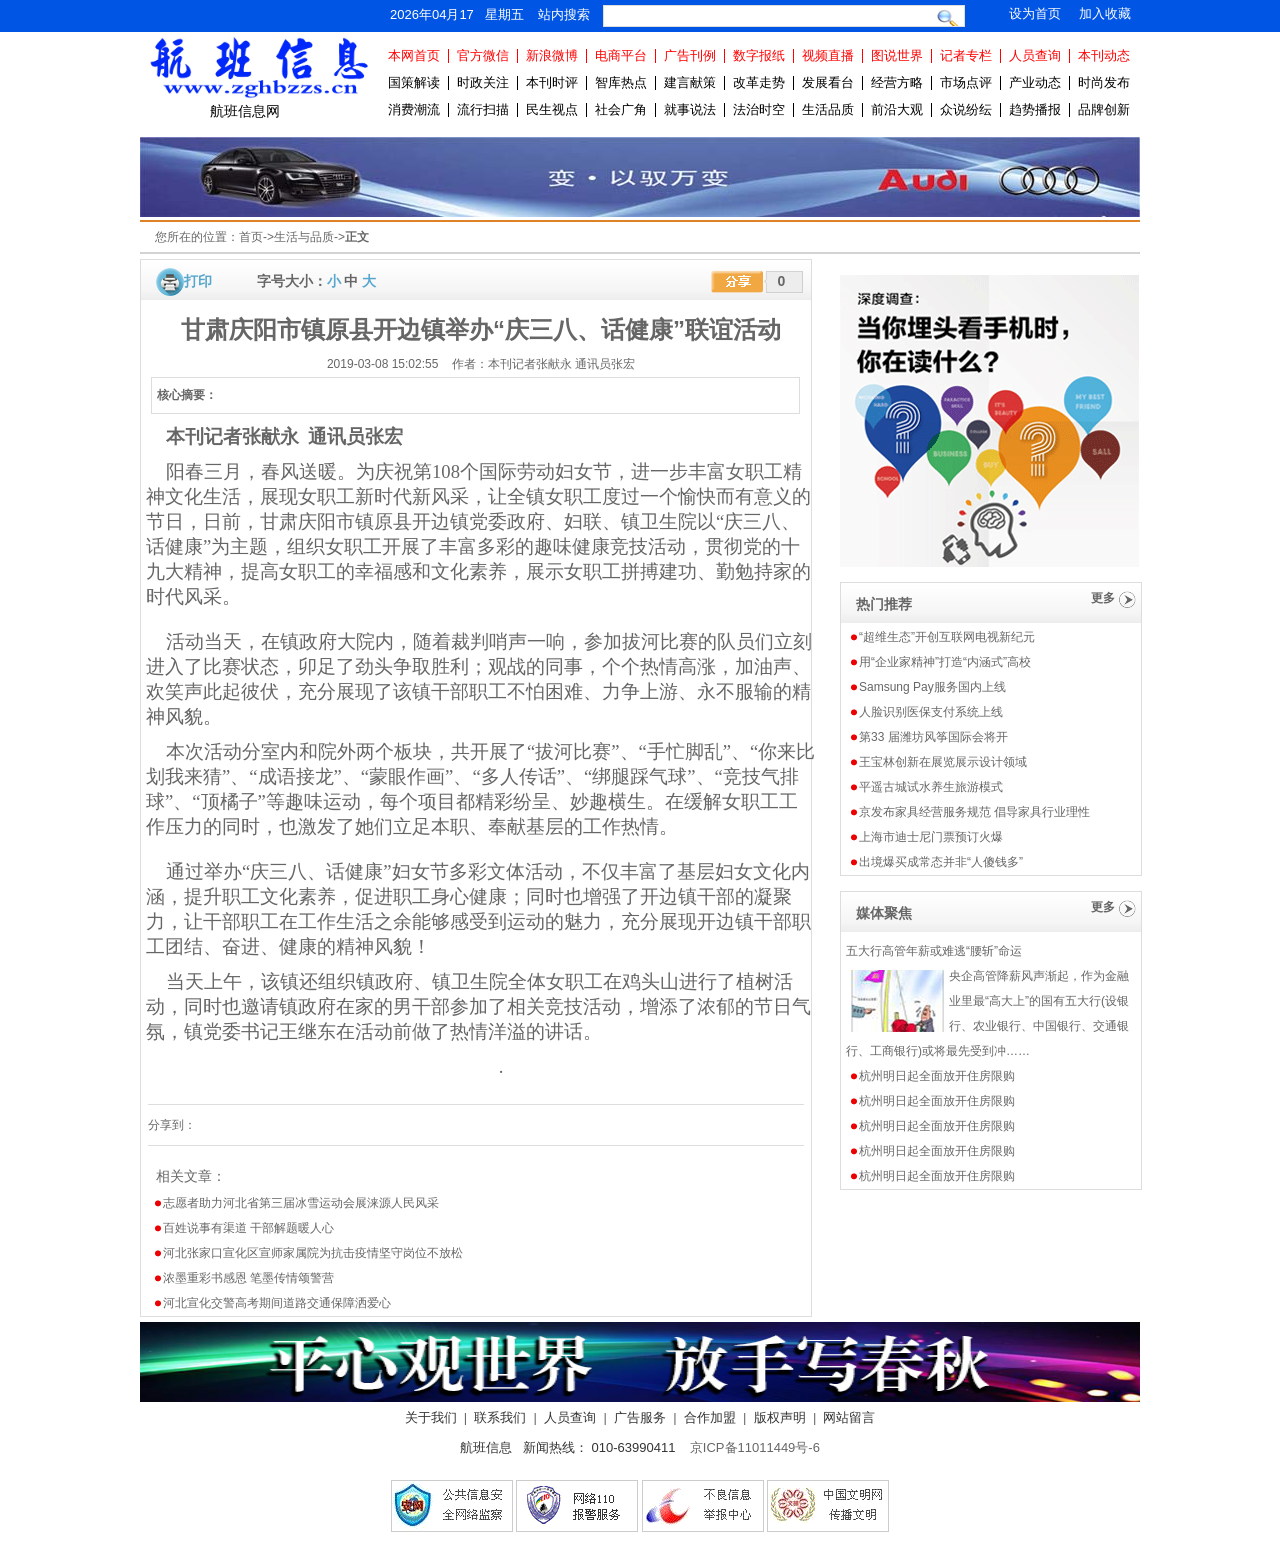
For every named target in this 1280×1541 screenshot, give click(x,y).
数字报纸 (759, 55)
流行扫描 (483, 109)
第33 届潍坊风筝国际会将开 (933, 737)
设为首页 (1035, 13)
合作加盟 (710, 1417)
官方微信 (483, 55)
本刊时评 (552, 82)
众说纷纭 (966, 109)
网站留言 (849, 1417)
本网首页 (414, 55)
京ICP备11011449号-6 (755, 1447)
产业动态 (1035, 82)
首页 (251, 237)
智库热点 (621, 82)
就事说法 (690, 109)
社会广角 (621, 109)
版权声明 (780, 1417)
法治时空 (759, 109)
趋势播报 (1035, 109)
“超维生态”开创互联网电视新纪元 (947, 637)
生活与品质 (304, 237)
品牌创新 (1104, 109)
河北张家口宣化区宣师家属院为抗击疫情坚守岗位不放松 (313, 1253)
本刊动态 (1104, 55)
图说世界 (897, 55)
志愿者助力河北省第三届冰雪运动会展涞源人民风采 (301, 1203)
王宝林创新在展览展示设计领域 (943, 762)
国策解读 (414, 82)
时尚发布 (1104, 82)
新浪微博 (552, 55)
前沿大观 (897, 109)
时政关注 (483, 82)
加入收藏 (1105, 13)
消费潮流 (414, 109)
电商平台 (621, 55)
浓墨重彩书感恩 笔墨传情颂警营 (248, 1278)
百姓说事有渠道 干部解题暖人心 (248, 1228)
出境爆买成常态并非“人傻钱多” (941, 862)
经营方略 (897, 82)
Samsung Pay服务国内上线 (932, 687)
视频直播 (828, 55)
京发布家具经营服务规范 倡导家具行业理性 (974, 812)
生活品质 (828, 109)
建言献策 (690, 82)
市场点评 (966, 82)
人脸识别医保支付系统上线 (931, 712)
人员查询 (1035, 55)
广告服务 (640, 1417)
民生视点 (552, 109)
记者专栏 (966, 55)
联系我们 (500, 1417)
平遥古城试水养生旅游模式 (931, 787)
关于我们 (431, 1417)
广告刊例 (690, 55)
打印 (198, 281)
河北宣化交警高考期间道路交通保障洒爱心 (277, 1303)
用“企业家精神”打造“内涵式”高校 (945, 662)
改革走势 (759, 82)
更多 (1103, 598)
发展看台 (828, 82)
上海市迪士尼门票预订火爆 (931, 837)
